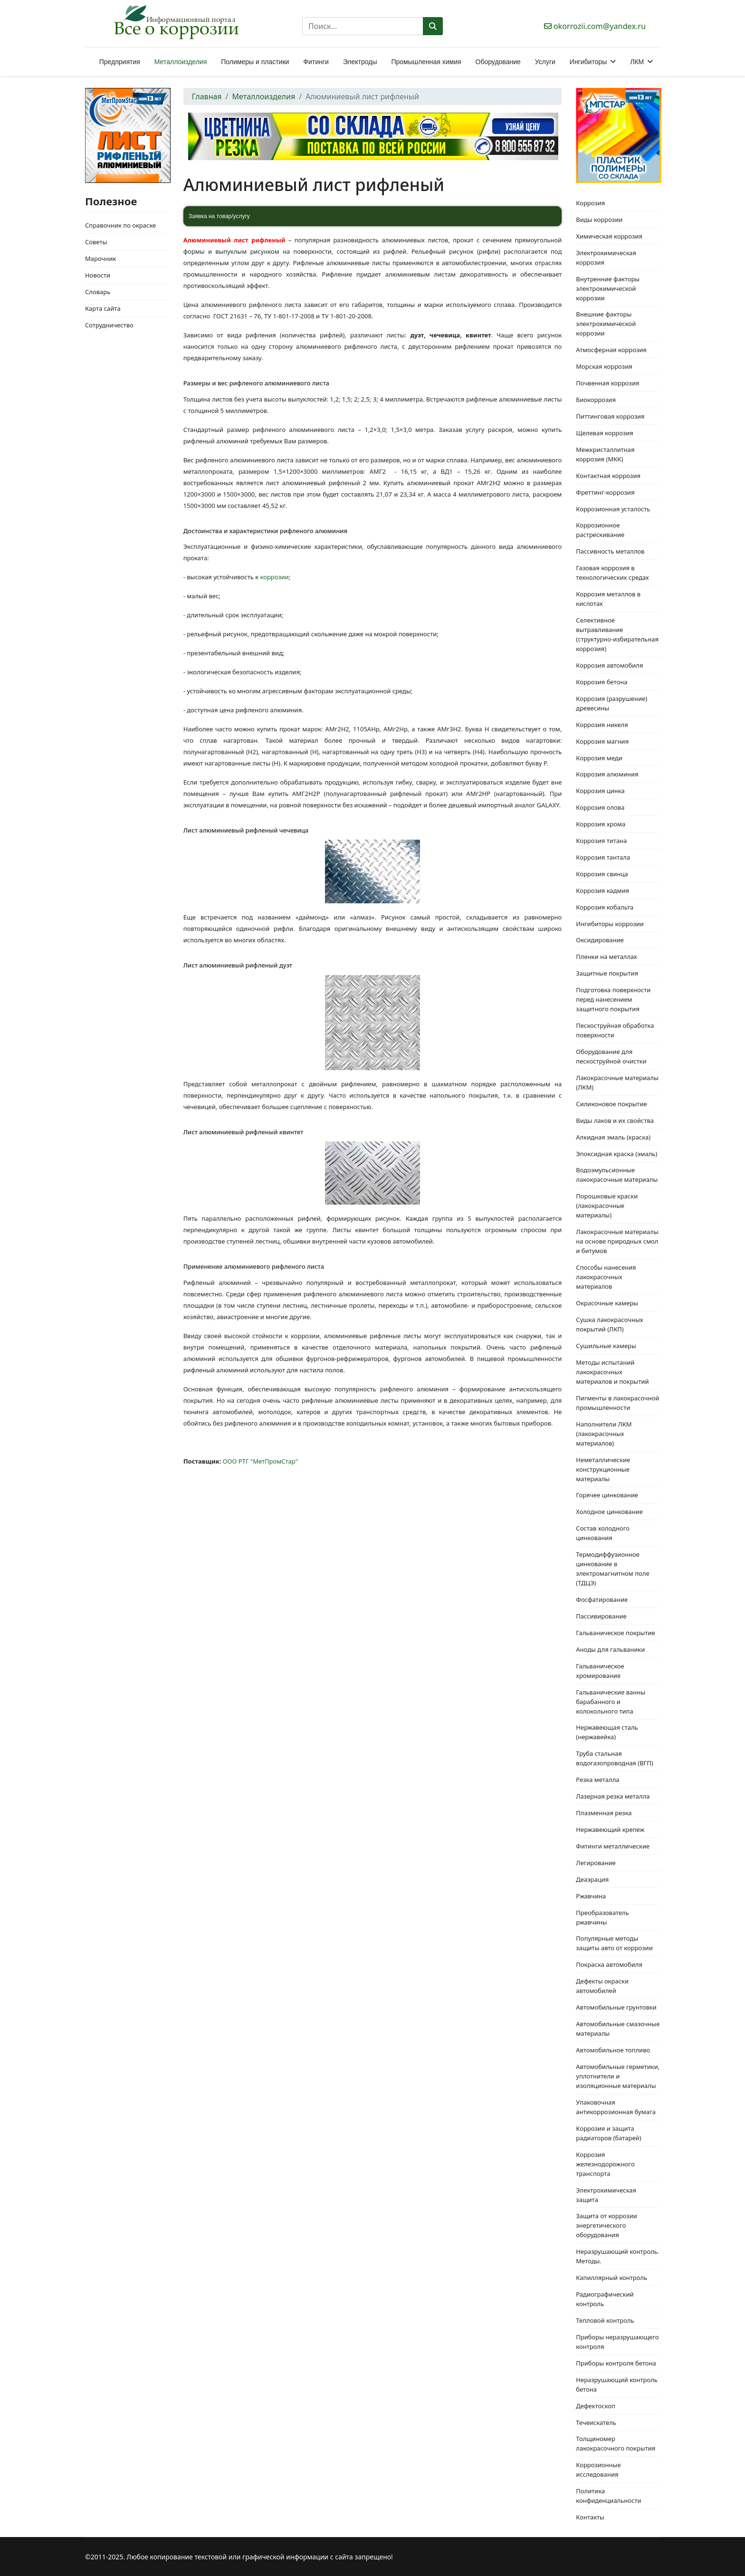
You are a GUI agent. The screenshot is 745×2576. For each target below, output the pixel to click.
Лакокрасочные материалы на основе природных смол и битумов (617, 1241)
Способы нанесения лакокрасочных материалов (606, 1277)
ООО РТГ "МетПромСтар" (260, 1461)
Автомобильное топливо (613, 2050)
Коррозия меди (599, 758)
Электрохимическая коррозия (606, 258)
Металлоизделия (180, 62)
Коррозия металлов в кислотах (608, 599)
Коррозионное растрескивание (600, 530)
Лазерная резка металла (612, 1796)
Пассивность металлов (610, 551)
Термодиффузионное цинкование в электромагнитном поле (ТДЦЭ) (612, 1568)
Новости (97, 275)
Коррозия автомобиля (609, 665)
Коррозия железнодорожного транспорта (605, 2164)
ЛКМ (637, 62)
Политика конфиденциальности (608, 2496)
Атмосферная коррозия (611, 349)
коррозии (274, 577)
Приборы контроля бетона (616, 2363)
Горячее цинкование (607, 1495)
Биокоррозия (596, 399)
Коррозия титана (601, 840)
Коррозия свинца (602, 874)
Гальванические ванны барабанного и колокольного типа (610, 1701)
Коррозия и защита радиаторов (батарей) (608, 2133)
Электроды (360, 62)
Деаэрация (592, 1879)
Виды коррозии (599, 219)
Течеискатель (596, 2422)
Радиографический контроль (604, 2299)
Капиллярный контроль (611, 2277)
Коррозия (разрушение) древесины (611, 703)
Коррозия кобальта (604, 907)
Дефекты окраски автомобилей (602, 1986)
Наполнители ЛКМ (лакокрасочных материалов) (603, 1433)
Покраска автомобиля (609, 1964)
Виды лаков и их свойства (615, 1120)
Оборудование (498, 62)
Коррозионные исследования (598, 2470)
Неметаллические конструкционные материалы (603, 1469)
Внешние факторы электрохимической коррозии (606, 323)
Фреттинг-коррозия (605, 492)
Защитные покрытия (607, 973)
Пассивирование (601, 1616)
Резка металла (597, 1779)
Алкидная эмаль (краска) (613, 1137)
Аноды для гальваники (610, 1649)
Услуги (545, 62)
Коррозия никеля (602, 724)
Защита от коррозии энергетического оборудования (606, 2225)
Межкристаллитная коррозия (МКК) (605, 454)
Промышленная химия (426, 62)
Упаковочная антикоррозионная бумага (616, 2107)
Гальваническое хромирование (600, 1671)
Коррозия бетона (601, 682)
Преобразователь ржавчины (602, 1917)
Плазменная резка (603, 1813)
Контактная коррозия (608, 475)
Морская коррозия (604, 366)
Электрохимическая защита (606, 2195)
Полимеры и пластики (255, 62)
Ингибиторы (588, 62)
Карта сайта (103, 308)
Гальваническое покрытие (615, 1632)
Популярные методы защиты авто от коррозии (614, 1943)
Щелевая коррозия (604, 433)
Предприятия (119, 62)
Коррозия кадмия (602, 890)
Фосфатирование (602, 1599)
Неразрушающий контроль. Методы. (617, 2256)
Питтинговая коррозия (610, 416)
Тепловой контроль (605, 2320)
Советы (96, 242)
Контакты (590, 2517)
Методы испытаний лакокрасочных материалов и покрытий (612, 1372)
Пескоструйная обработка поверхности (615, 1030)
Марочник (100, 258)
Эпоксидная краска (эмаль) (616, 1153)
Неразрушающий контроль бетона (617, 2384)
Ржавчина (591, 1896)
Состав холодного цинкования (603, 1533)
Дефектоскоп (595, 2406)
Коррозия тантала (603, 857)
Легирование (595, 1862)
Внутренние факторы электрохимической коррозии (608, 288)
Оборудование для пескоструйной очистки (611, 1056)
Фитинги (315, 62)
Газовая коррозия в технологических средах (612, 573)
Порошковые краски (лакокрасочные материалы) (607, 1205)
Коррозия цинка (600, 790)
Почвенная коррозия (607, 383)
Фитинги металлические (612, 1846)
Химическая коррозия (609, 236)
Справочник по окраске (120, 225)
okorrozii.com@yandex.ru (600, 26)
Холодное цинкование (609, 1511)
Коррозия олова (600, 807)
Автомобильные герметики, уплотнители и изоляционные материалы (617, 2076)
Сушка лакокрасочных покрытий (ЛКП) (609, 1324)
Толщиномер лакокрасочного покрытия (615, 2443)
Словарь (97, 291)
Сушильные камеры (606, 1345)
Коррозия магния (602, 741)
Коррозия (590, 203)
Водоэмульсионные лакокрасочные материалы (617, 1175)
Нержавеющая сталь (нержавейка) (607, 1732)
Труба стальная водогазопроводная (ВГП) (614, 1758)
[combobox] (362, 26)
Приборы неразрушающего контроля (617, 2342)
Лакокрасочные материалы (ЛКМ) (617, 1082)
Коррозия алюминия (607, 774)
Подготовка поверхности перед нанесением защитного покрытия (613, 999)
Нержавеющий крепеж (610, 1829)
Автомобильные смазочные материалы (617, 2029)
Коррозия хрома (600, 824)
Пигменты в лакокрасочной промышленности (617, 1403)
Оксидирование (599, 940)
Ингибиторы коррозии (610, 923)
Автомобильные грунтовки (616, 2007)
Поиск (433, 26)
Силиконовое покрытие (611, 1104)
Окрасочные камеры (607, 1303)
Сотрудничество (109, 325)
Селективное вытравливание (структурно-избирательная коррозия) (617, 634)
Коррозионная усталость (613, 509)
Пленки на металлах (606, 956)
